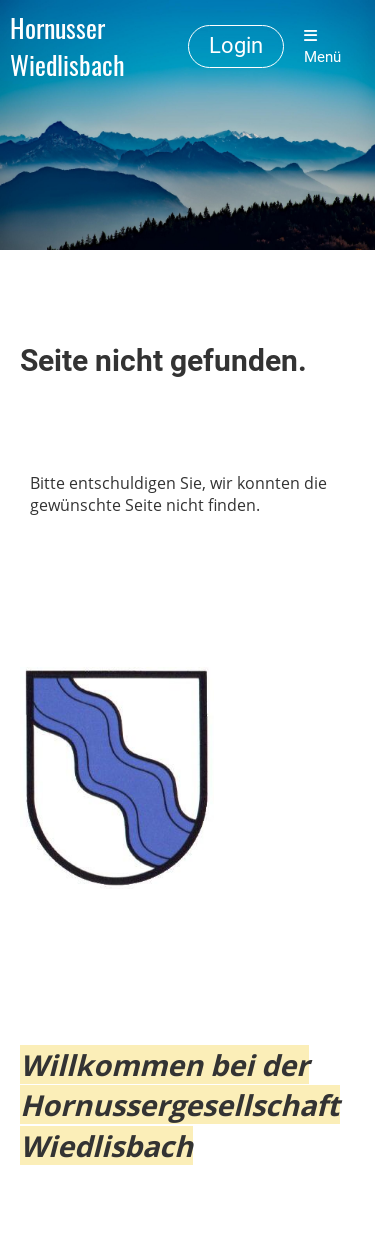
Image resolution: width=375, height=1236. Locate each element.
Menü (322, 47)
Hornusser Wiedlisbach (67, 47)
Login (236, 45)
